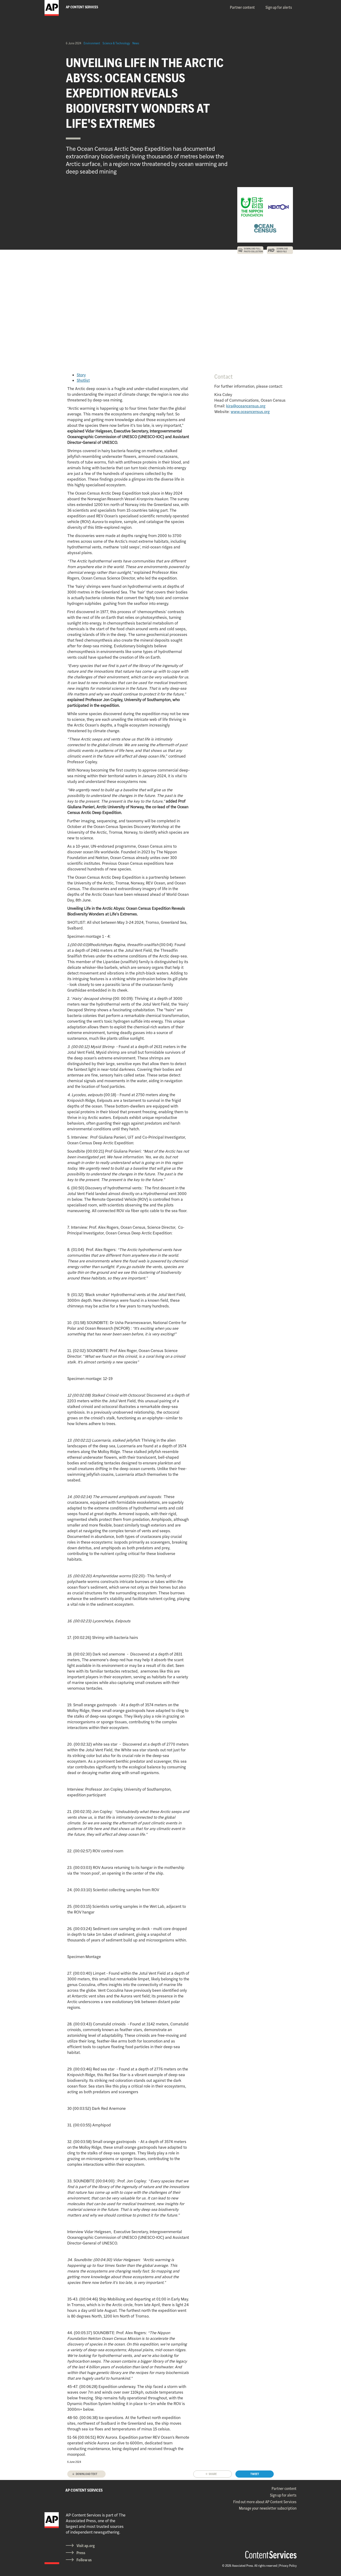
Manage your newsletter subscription (267, 2508)
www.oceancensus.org (250, 411)
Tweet (254, 2474)
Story (81, 374)
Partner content (242, 7)
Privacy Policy (288, 2565)
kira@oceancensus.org (245, 406)
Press (80, 2552)
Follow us (84, 2560)
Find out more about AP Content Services (264, 2501)
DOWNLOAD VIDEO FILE (282, 250)
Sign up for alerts (278, 7)
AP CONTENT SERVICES (84, 2490)
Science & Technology (116, 43)
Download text (86, 2474)
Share (213, 2474)
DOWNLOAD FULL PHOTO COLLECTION (253, 250)
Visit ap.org (85, 2545)
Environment (92, 43)
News (135, 43)
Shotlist (83, 380)
